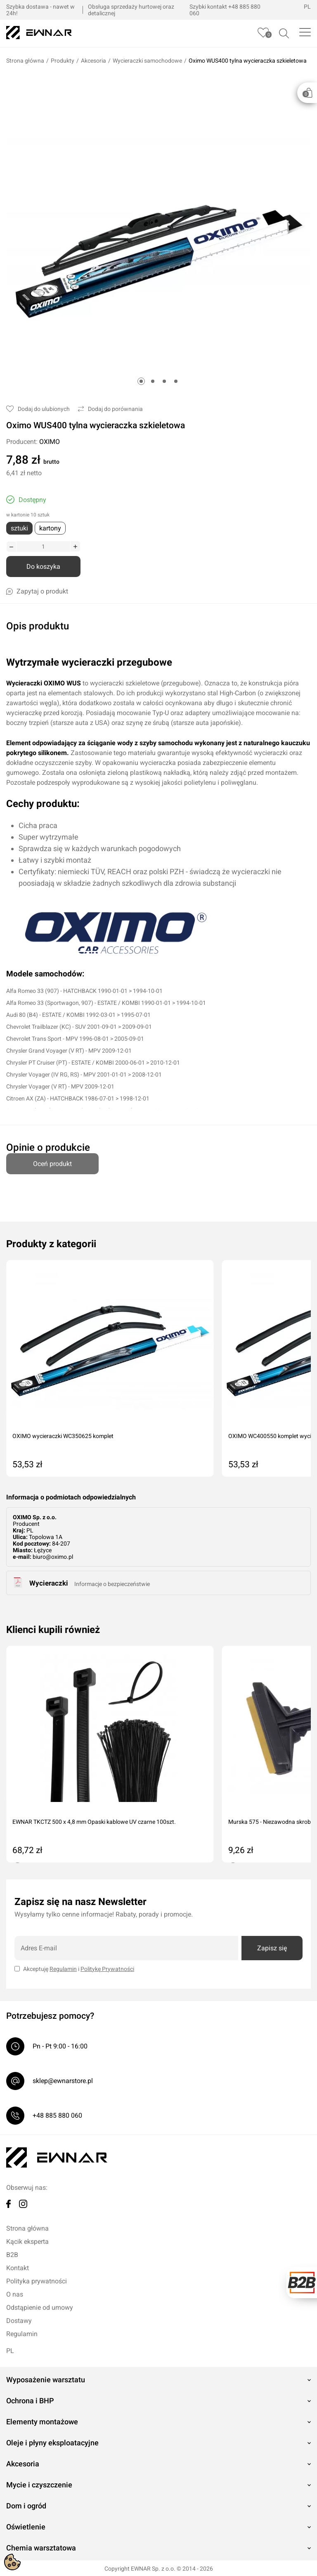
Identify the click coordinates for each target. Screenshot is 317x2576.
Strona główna (25, 60)
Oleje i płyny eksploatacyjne (52, 2442)
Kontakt (17, 2267)
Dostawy (19, 2320)
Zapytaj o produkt (37, 591)
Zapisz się (272, 1947)
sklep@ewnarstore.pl (63, 2080)
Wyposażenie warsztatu (45, 2378)
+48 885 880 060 (57, 2115)
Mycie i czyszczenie (39, 2484)
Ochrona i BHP (30, 2399)
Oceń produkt (52, 1159)
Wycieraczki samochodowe (147, 60)
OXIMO (49, 442)
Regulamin (63, 1967)
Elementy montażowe (42, 2420)
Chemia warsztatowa (41, 2547)
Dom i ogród (26, 2505)
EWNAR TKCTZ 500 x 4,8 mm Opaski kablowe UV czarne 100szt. (94, 1821)
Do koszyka (43, 566)
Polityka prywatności (36, 2280)
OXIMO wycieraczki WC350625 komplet (63, 1435)
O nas (14, 2293)
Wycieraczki (48, 1582)
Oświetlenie (25, 2526)
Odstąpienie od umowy (39, 2307)
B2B (12, 2254)
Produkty (62, 60)
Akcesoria (93, 60)
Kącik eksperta (27, 2241)
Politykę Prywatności (107, 1967)
